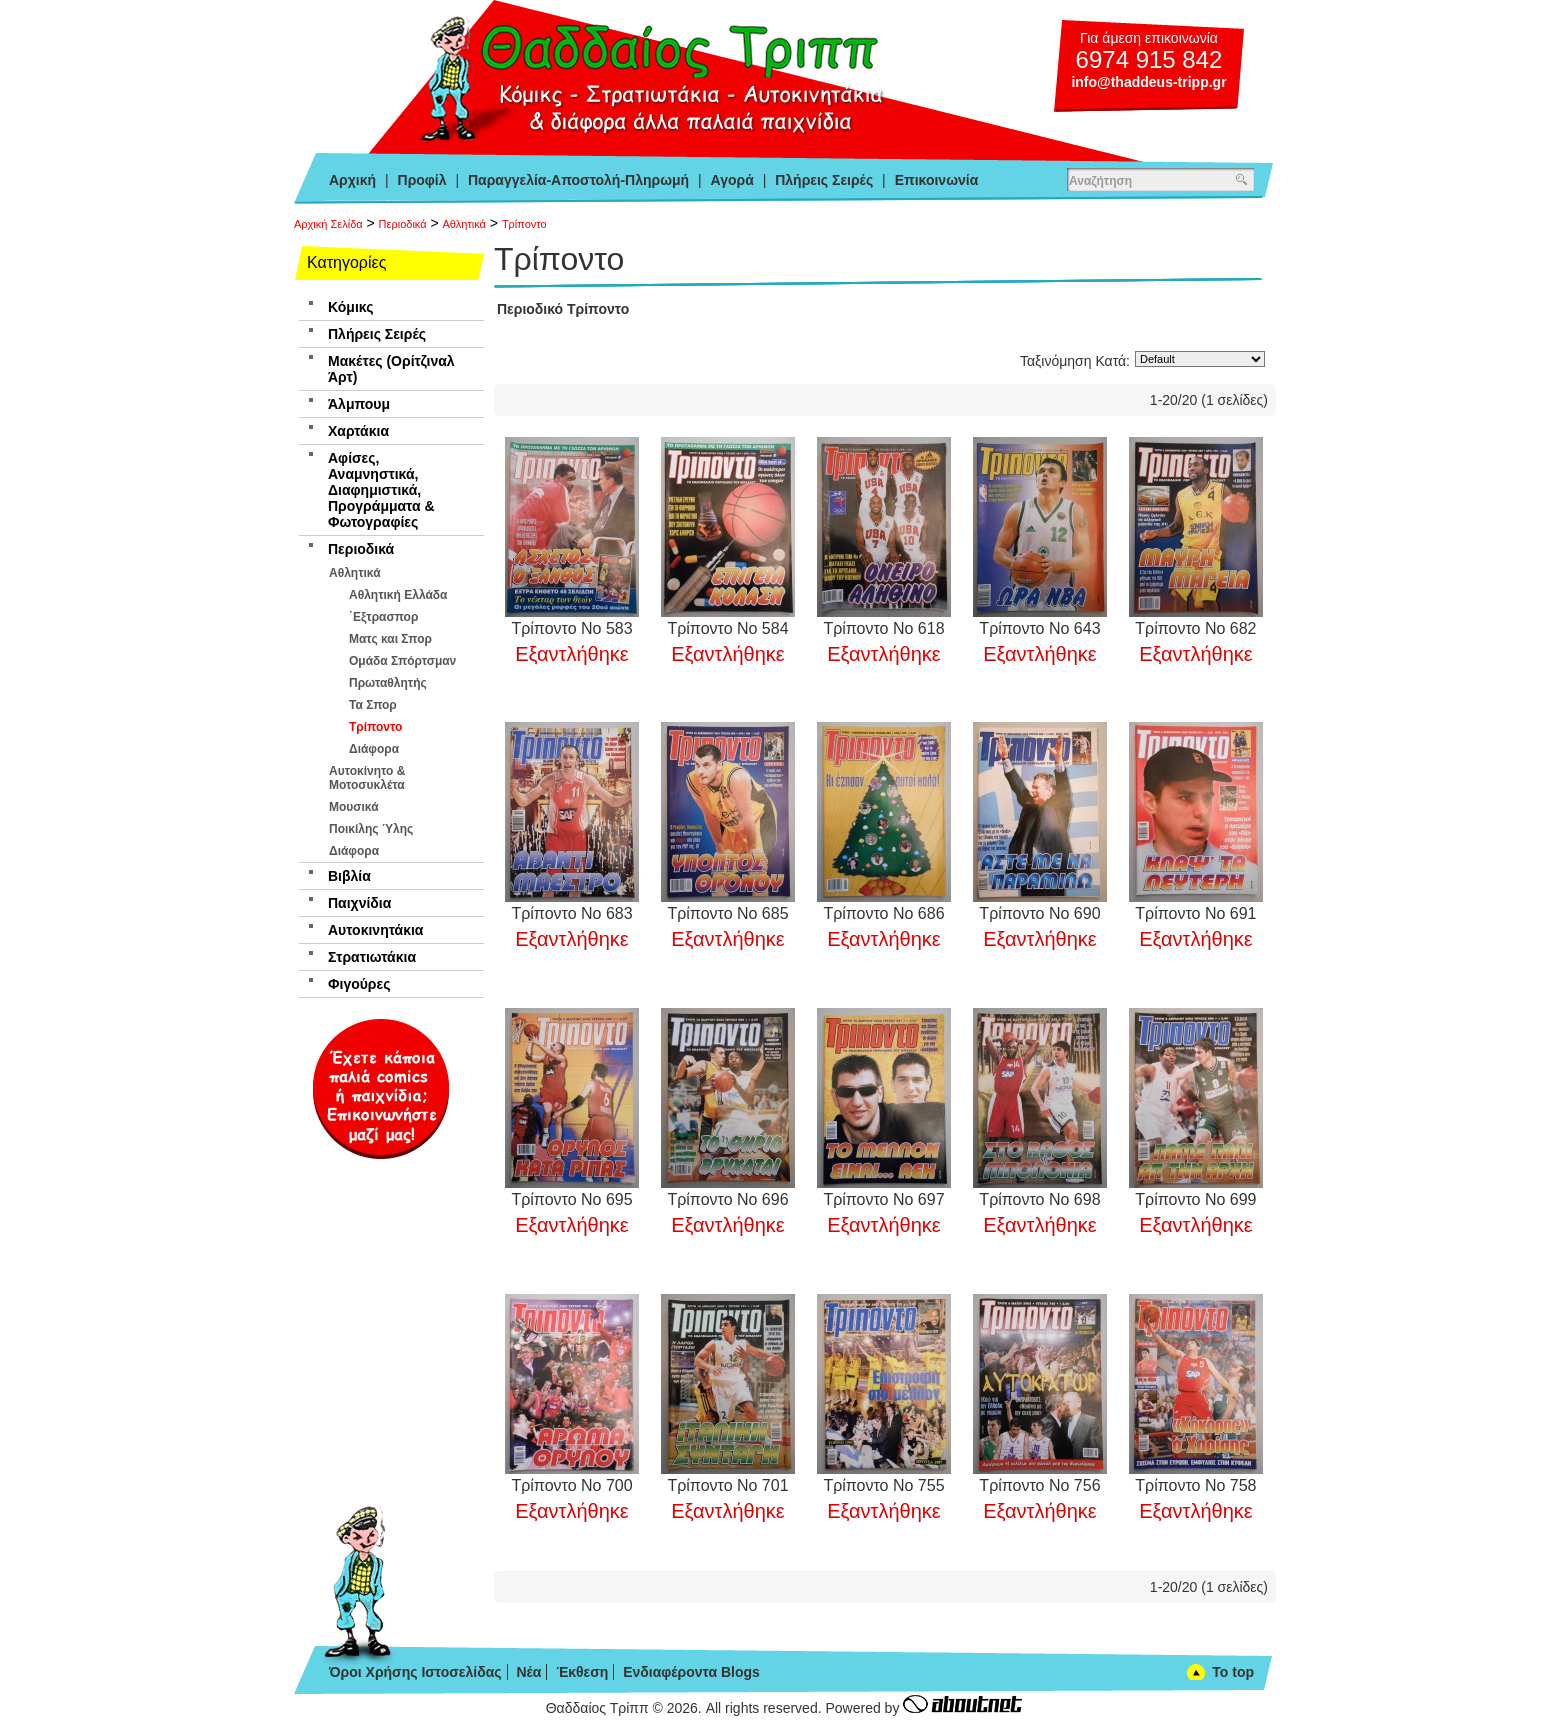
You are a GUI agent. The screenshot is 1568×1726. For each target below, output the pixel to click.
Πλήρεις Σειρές (824, 180)
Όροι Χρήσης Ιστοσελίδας (415, 1672)
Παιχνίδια (359, 903)
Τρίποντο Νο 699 (1195, 1199)
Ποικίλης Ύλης (371, 829)
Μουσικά (354, 807)
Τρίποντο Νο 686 (883, 913)
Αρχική (352, 180)
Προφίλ (422, 180)
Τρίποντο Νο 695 (571, 1199)
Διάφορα (374, 749)
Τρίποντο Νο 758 (1195, 1485)
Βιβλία (349, 876)
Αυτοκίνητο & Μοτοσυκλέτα (367, 778)
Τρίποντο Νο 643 (1039, 628)
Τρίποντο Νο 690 (1039, 913)
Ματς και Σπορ (390, 639)
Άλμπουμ (359, 404)
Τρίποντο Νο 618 (883, 628)
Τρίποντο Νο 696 (727, 1199)
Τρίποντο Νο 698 (1039, 1199)
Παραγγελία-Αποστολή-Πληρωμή (578, 180)
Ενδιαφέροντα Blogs (691, 1672)
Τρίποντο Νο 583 (571, 628)
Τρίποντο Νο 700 (571, 1485)
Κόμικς (350, 307)
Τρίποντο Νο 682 (1195, 628)
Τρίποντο (524, 224)
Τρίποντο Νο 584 (727, 628)
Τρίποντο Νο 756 (1039, 1485)
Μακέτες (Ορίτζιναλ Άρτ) (391, 369)
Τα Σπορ (373, 705)
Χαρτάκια (358, 431)
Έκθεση (582, 1672)
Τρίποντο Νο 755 (883, 1485)
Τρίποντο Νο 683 (571, 913)
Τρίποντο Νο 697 (883, 1199)
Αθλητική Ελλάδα (398, 595)
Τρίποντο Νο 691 (1195, 913)
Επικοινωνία (937, 180)
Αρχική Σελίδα (328, 224)
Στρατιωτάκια (372, 957)
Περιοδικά (403, 224)
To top (1233, 1672)
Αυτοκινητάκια (375, 930)
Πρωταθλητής (388, 683)
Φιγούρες (359, 984)
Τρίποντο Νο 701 (727, 1485)
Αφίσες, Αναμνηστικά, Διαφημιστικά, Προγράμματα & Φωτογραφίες (381, 490)
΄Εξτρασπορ (383, 617)
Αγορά (732, 180)
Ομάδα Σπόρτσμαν (402, 661)
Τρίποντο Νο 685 (727, 913)
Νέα (528, 1672)
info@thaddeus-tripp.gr (1148, 82)
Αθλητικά (464, 224)
